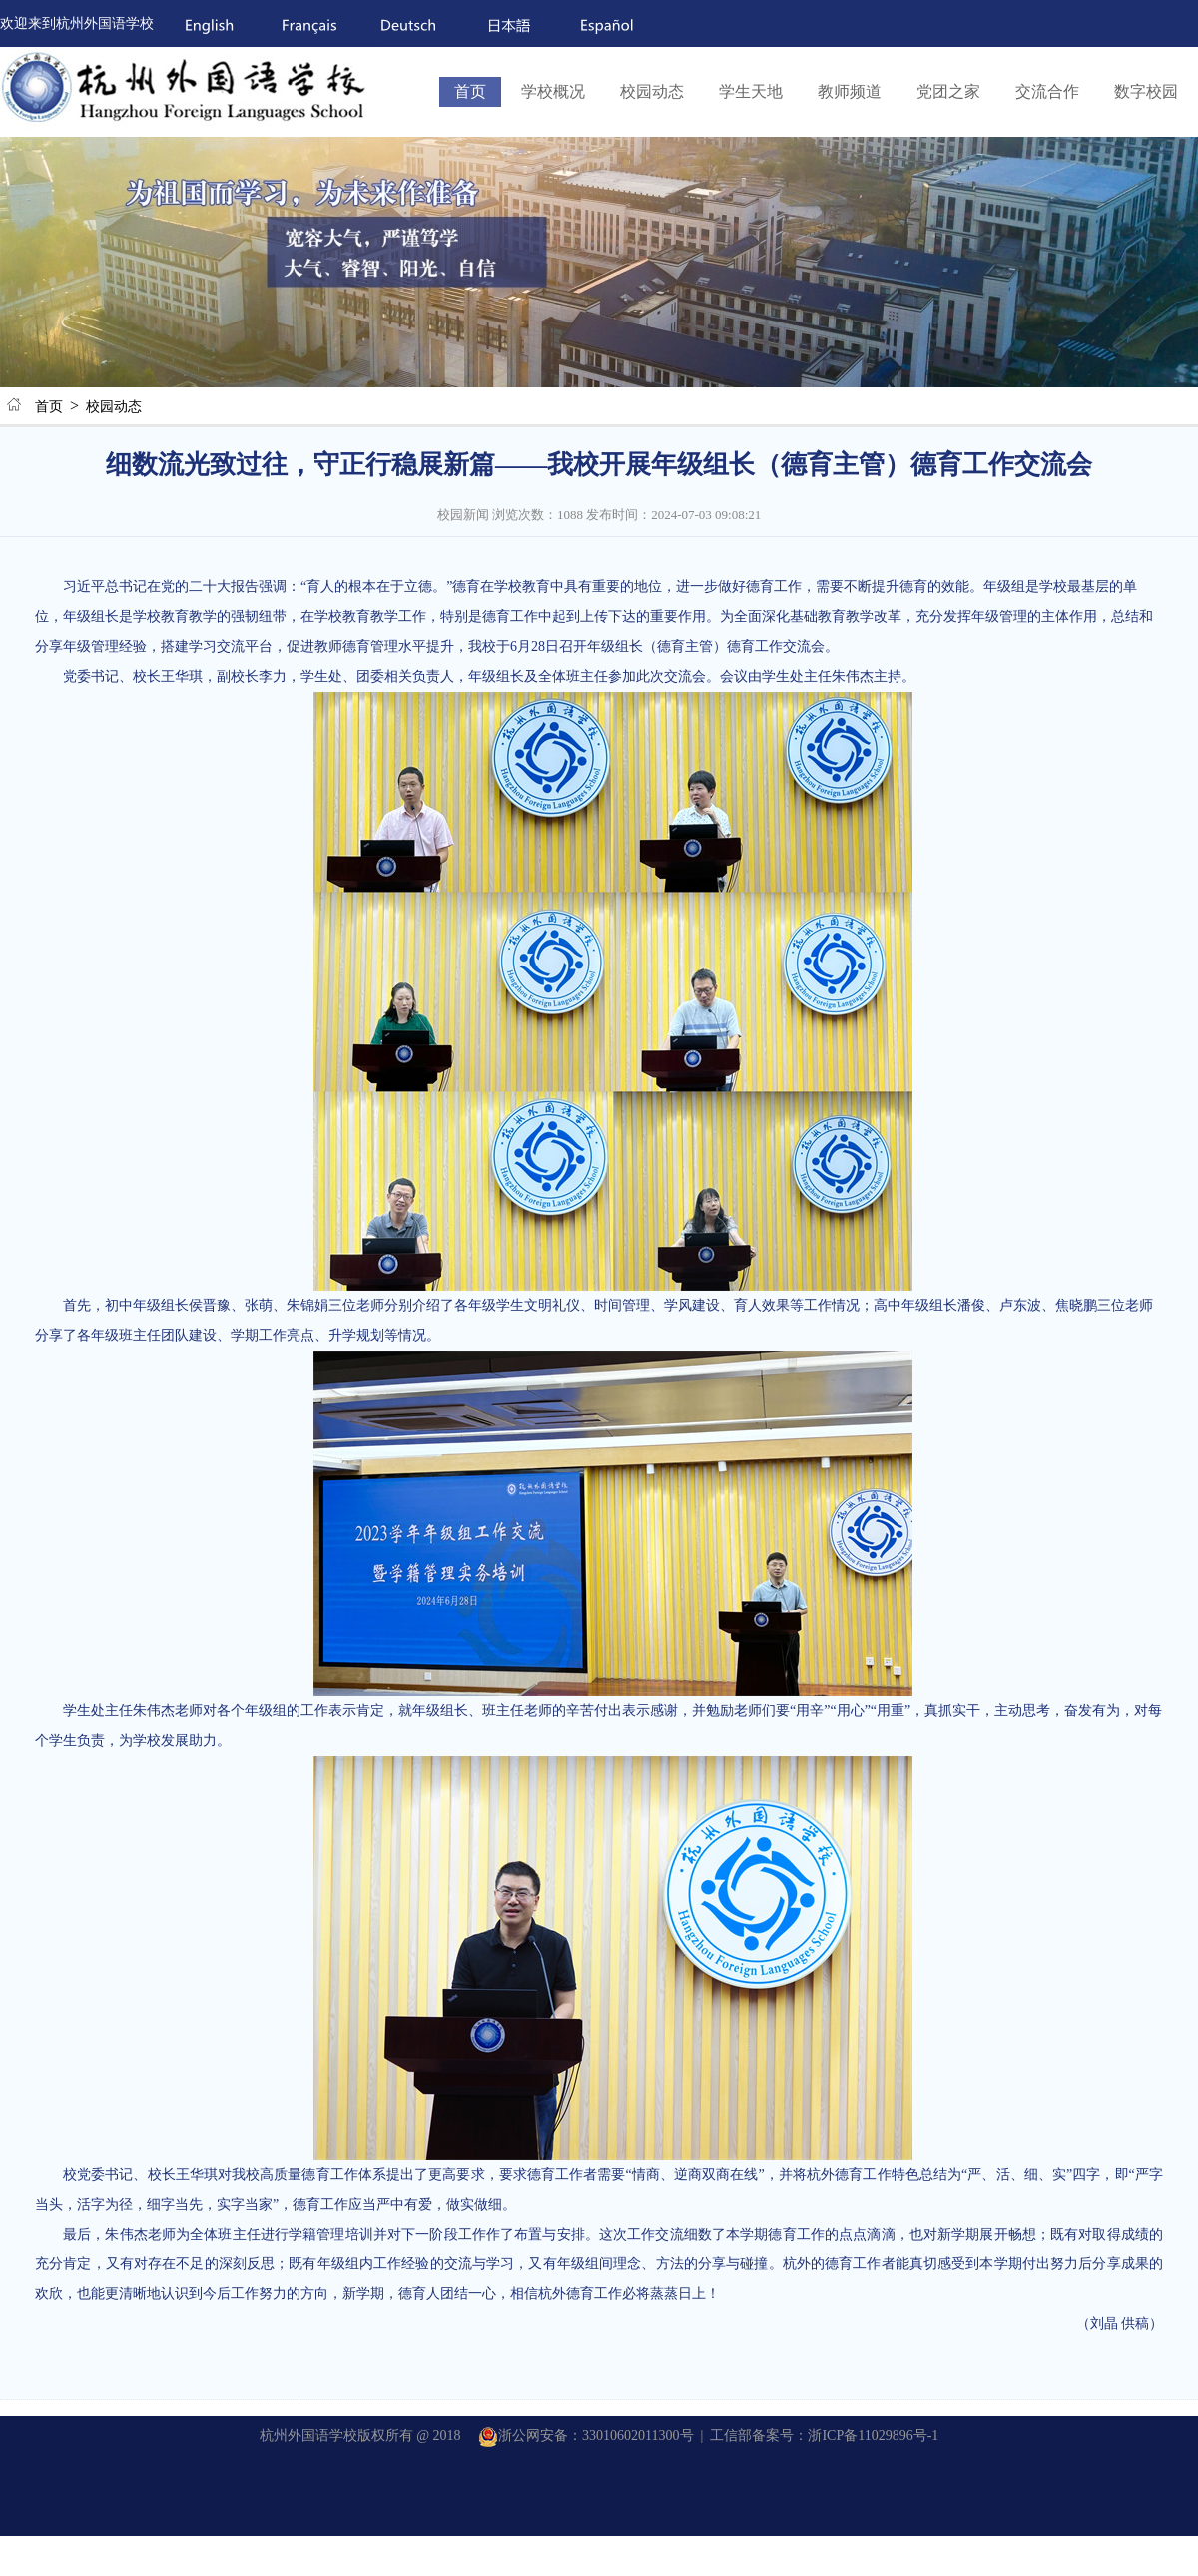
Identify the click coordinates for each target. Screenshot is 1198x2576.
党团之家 (948, 91)
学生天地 (751, 91)
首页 (470, 91)
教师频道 (850, 91)
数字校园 (1146, 91)
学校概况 (553, 91)
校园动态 (652, 91)
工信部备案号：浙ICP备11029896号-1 (824, 2435)
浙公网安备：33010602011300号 (585, 2435)
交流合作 (1047, 91)
